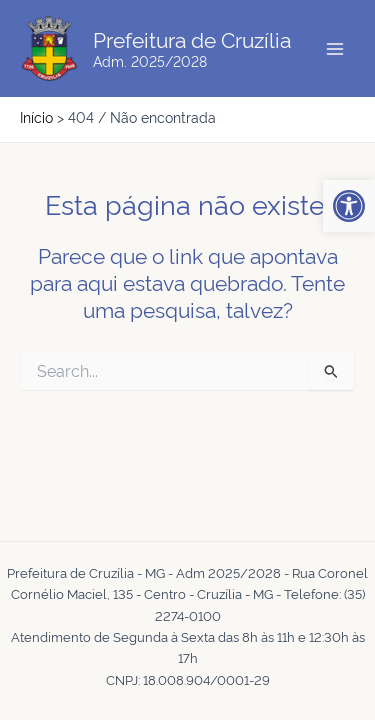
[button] (349, 206)
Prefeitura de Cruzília (192, 38)
